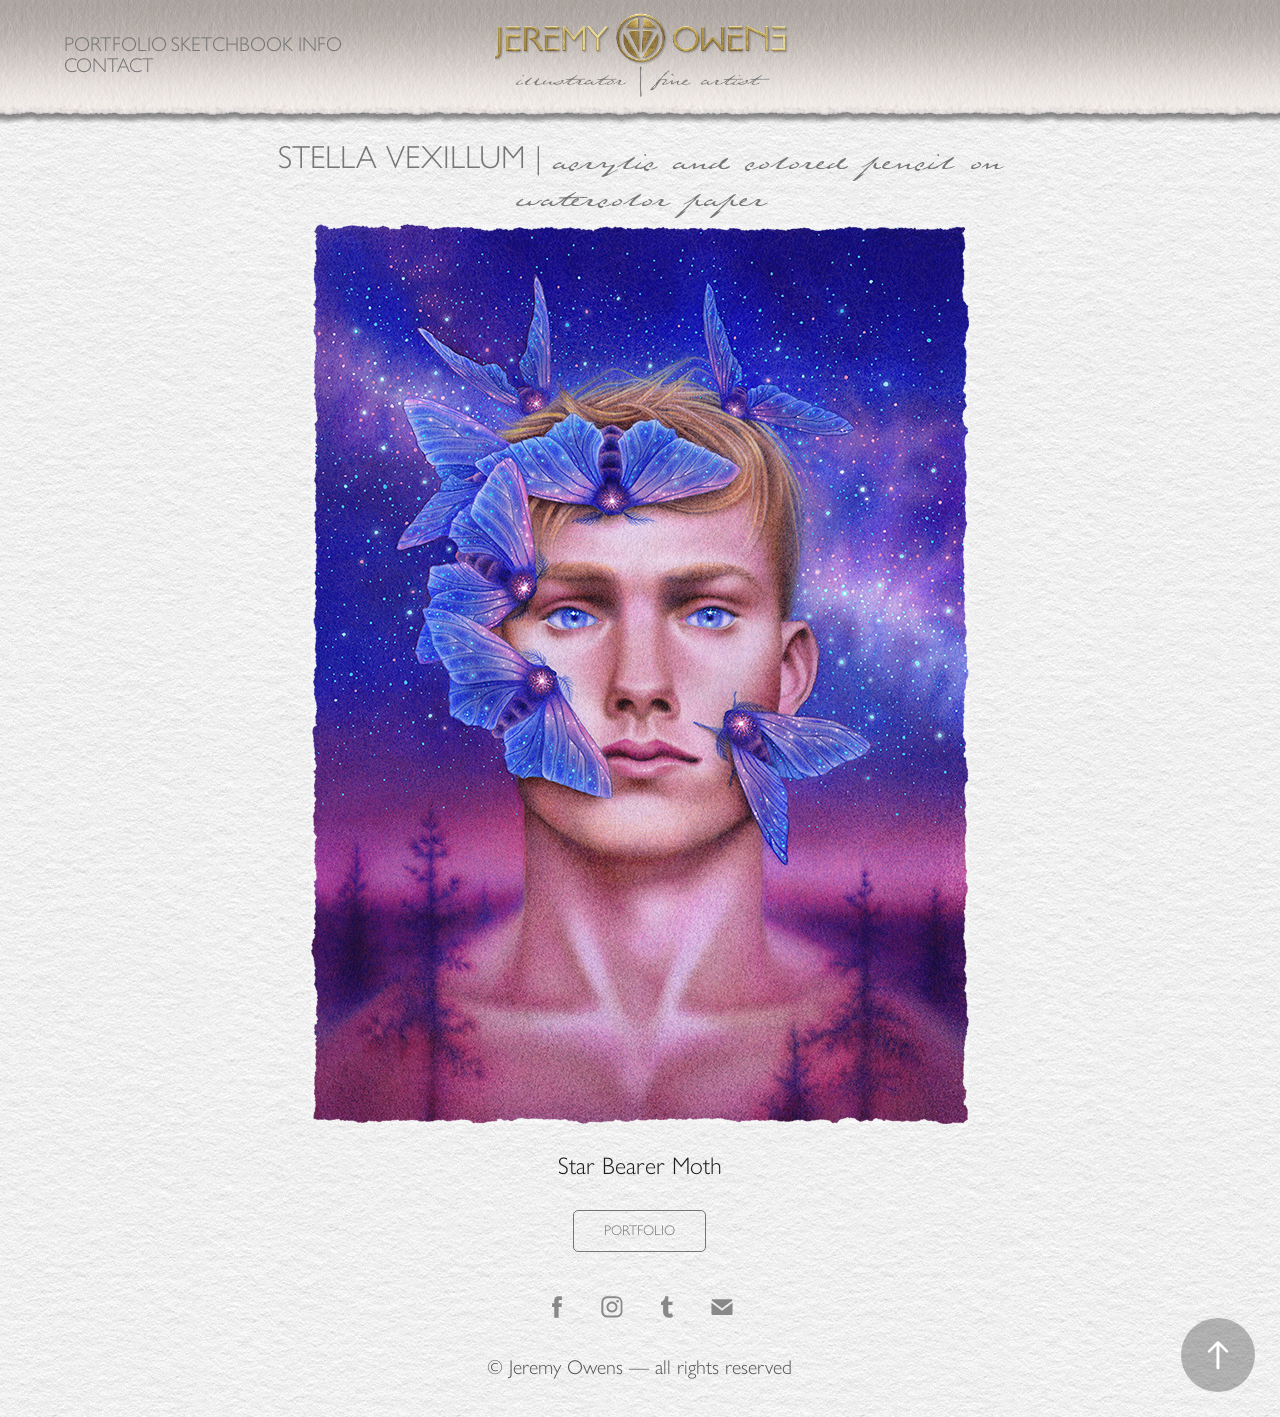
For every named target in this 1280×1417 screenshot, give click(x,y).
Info (320, 44)
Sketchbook (232, 44)
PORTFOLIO (639, 1230)
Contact (109, 65)
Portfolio (115, 44)
